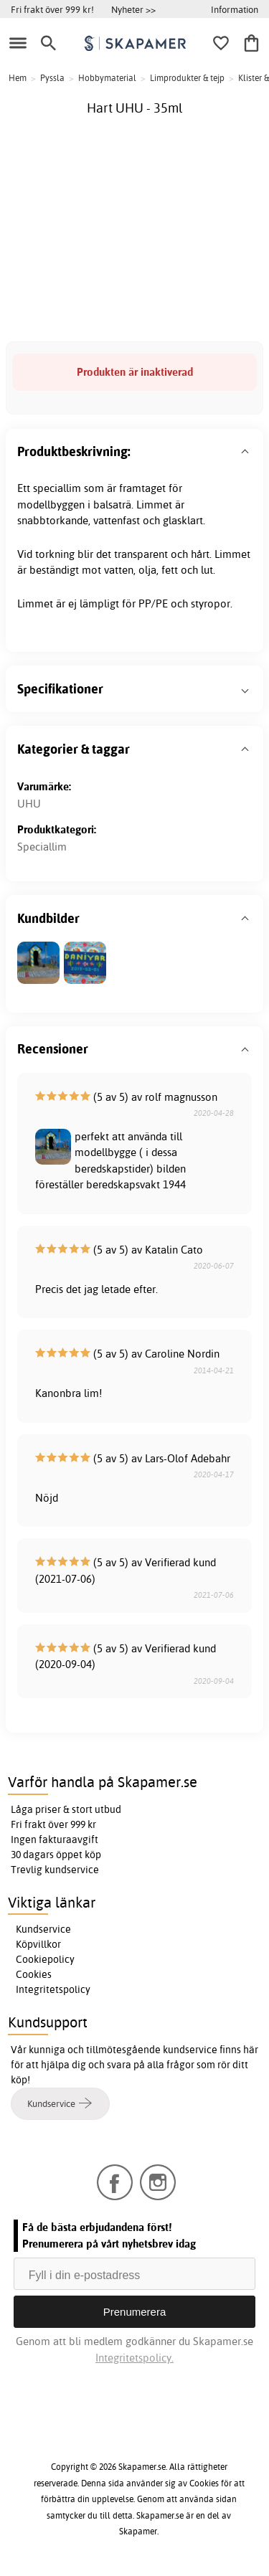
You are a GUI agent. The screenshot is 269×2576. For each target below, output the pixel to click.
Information (234, 9)
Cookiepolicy (45, 1959)
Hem (18, 77)
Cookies (34, 1974)
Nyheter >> (133, 9)
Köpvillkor (38, 1944)
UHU (29, 803)
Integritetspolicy (53, 1989)
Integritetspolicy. (134, 2357)
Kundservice (43, 1929)
